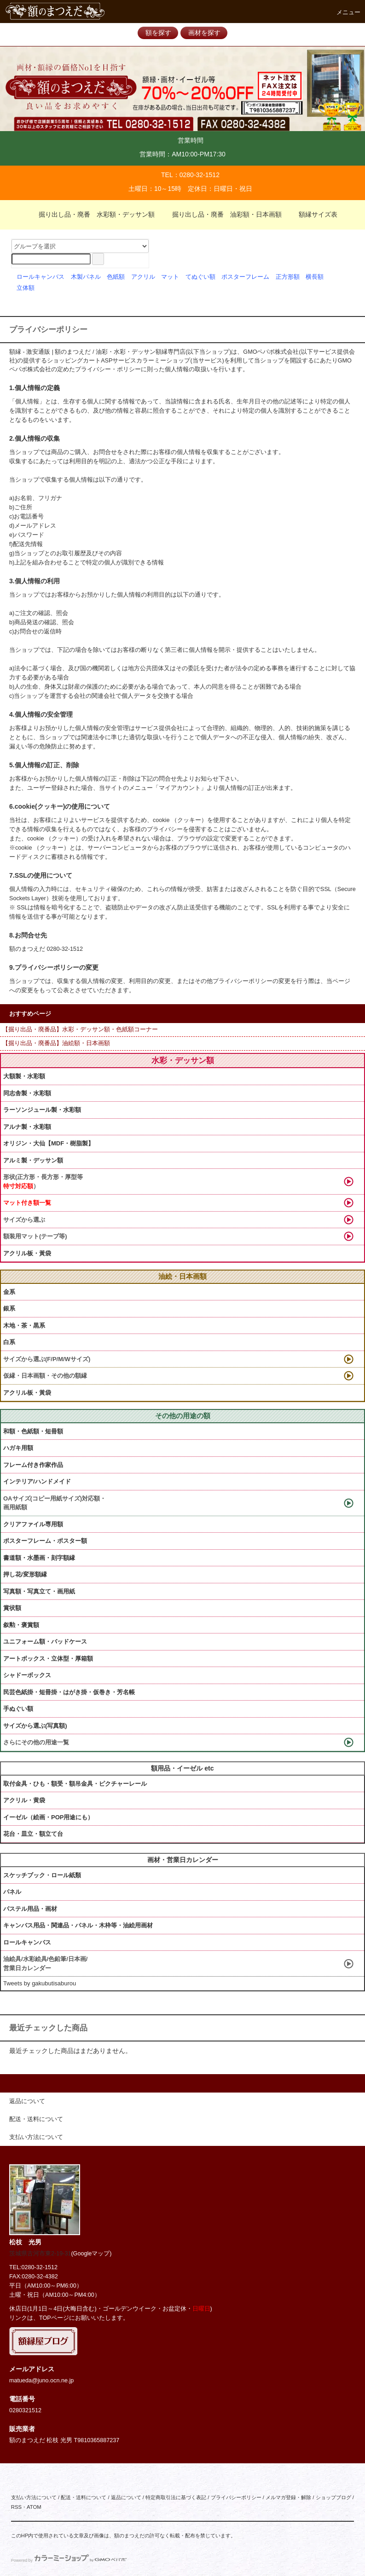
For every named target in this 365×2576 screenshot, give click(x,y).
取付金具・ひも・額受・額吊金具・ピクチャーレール (75, 1783)
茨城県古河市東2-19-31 (40, 2253)
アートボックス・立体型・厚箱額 (48, 1658)
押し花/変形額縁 (25, 1574)
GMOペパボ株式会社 (271, 352)
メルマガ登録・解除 (288, 2497)
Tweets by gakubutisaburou (39, 1983)
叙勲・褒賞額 (21, 1625)
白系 (9, 1342)
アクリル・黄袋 (24, 1800)
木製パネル (86, 277)
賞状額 (12, 1607)
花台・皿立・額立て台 (33, 1833)
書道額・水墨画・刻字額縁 (39, 1557)
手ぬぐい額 (18, 1708)
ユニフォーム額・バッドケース (45, 1641)
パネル (12, 1891)
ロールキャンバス (40, 277)
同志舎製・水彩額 (27, 1093)
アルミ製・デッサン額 (33, 1160)
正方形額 (288, 277)
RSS (16, 2507)
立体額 (26, 288)
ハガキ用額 (18, 1447)
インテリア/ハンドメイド (37, 1481)
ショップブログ (333, 2497)
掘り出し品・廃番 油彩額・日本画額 (221, 214)
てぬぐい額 (200, 277)
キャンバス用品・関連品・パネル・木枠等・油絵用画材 (78, 1925)
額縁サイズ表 (312, 214)
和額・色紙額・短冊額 (33, 1431)
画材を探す (204, 32)
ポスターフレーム (245, 277)
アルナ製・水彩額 (27, 1126)
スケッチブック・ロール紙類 (42, 1875)
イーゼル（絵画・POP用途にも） (48, 1817)
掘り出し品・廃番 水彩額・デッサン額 (91, 214)
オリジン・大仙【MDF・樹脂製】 (48, 1143)
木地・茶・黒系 (24, 1325)
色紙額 (116, 277)
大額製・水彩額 (24, 1076)
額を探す (158, 32)
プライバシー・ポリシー (108, 369)
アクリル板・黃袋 (27, 1253)
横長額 (315, 277)
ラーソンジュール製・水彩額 (42, 1109)
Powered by (69, 2560)
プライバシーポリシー (236, 2497)
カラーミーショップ (163, 360)
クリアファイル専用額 (33, 1524)
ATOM (34, 2507)
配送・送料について (83, 2497)
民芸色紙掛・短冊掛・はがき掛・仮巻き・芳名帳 (69, 1692)
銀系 (9, 1308)
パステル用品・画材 (30, 1908)
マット (170, 277)
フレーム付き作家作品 (33, 1464)
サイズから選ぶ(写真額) (35, 1725)
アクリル (143, 277)
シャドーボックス (27, 1675)
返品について (126, 2497)
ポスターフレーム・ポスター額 (45, 1540)
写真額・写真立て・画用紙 (39, 1591)
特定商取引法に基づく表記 (175, 2497)
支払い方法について (34, 2497)
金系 (9, 1291)
